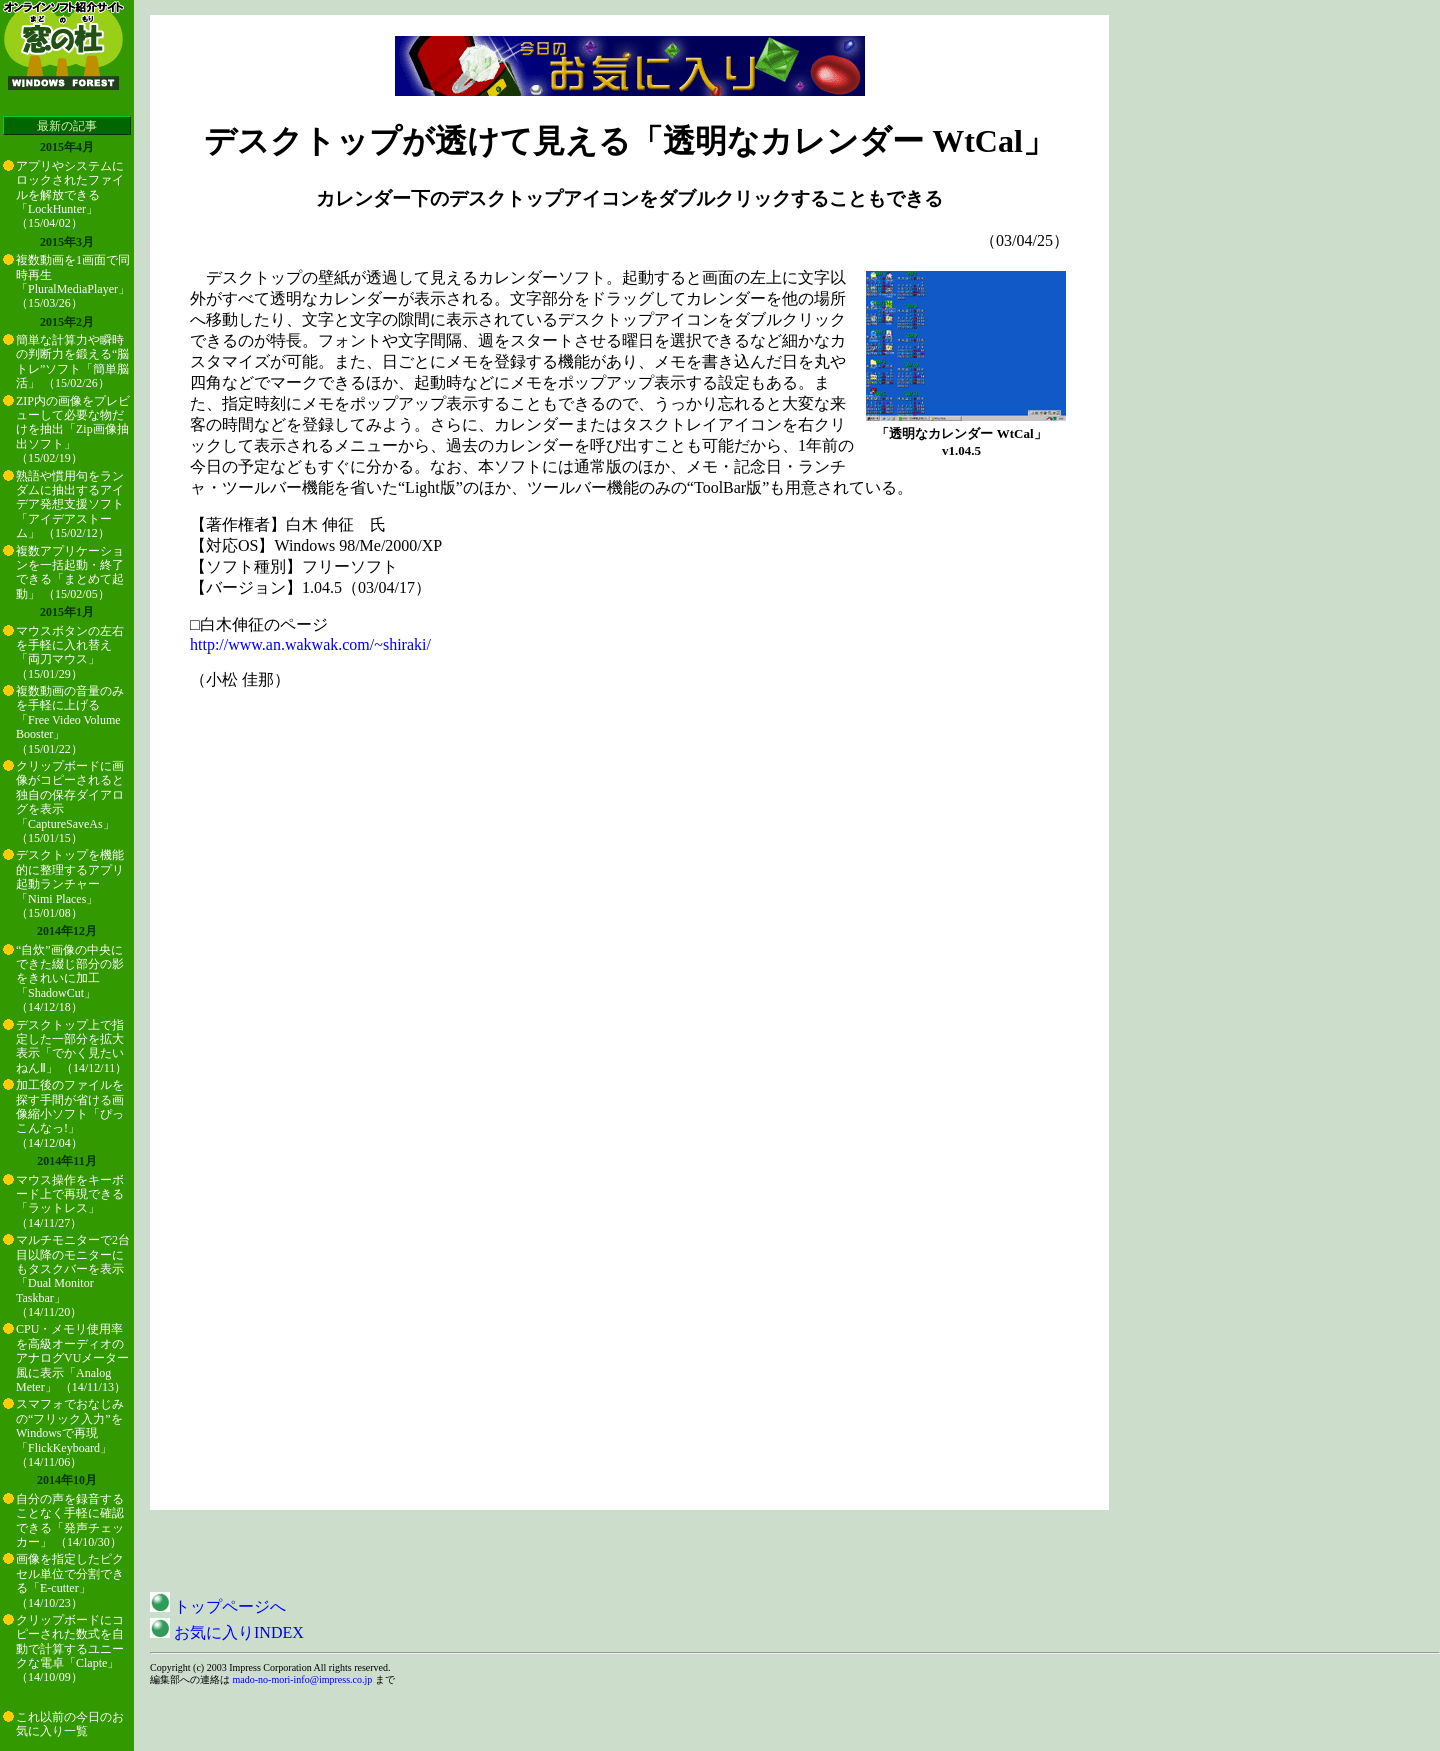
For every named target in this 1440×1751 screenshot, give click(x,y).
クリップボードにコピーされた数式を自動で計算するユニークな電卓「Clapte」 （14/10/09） (70, 1649)
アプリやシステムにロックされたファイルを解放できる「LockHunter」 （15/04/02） (70, 195)
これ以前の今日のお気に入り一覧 (70, 1724)
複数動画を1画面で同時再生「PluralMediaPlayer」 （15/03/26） (73, 281)
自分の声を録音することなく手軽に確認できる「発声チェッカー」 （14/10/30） (70, 1520)
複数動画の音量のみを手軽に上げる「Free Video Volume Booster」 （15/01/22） (70, 720)
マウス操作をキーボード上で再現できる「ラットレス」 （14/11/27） (70, 1201)
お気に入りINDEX (227, 1632)
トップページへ (218, 1606)
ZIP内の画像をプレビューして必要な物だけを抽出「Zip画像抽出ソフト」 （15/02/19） (73, 430)
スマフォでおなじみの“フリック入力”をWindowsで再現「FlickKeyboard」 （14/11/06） (70, 1433)
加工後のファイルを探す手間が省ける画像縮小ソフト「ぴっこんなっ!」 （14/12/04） (70, 1114)
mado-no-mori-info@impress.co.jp (303, 1679)
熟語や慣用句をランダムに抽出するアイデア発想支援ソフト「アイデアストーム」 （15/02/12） (70, 505)
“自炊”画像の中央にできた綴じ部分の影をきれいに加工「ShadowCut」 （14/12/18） (70, 979)
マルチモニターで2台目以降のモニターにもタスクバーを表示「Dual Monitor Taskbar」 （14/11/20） (73, 1276)
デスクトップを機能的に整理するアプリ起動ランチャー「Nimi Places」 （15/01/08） (70, 884)
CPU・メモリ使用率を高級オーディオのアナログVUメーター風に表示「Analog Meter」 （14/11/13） (72, 1358)
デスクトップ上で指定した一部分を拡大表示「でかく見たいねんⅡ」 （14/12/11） (71, 1046)
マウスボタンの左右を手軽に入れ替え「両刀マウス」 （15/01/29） (70, 652)
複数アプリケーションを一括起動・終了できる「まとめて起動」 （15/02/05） (70, 572)
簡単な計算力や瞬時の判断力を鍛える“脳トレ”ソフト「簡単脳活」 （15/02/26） (72, 361)
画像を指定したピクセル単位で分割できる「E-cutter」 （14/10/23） (70, 1580)
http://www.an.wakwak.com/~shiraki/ (310, 644)
